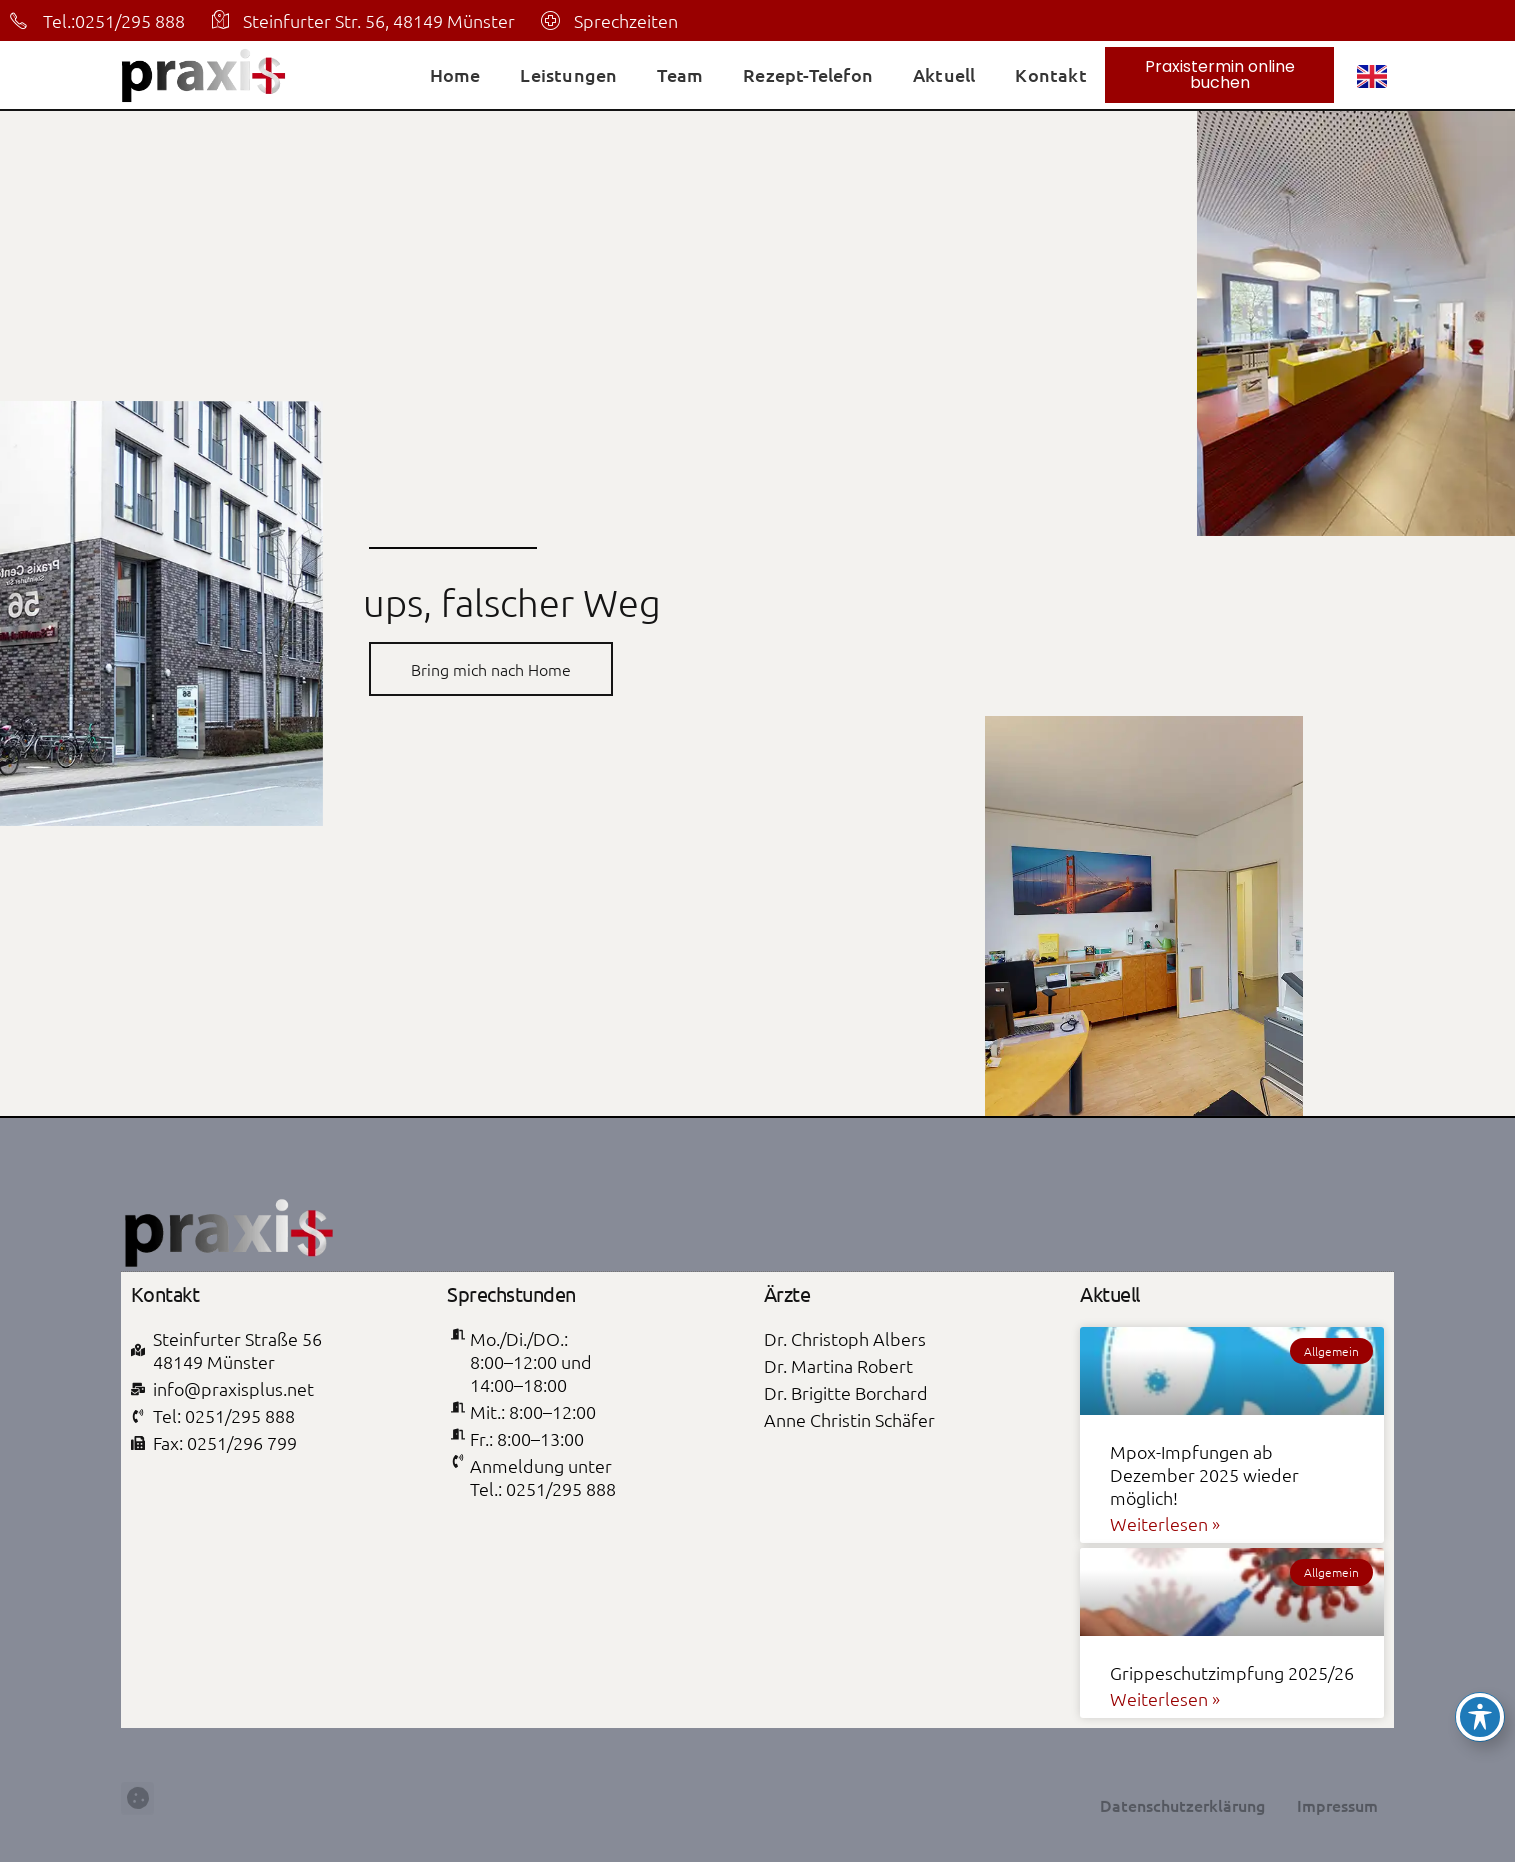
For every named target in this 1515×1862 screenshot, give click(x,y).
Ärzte (787, 1293)
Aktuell (944, 75)
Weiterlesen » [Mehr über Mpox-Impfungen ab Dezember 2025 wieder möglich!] (1165, 1523)
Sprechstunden (511, 1293)
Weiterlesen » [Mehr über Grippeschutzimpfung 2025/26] (1165, 1698)
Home (455, 75)
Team (680, 75)
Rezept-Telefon (808, 75)
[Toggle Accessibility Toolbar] (1480, 1717)
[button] (137, 1830)
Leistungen (568, 75)
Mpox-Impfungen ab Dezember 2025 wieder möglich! (1204, 1474)
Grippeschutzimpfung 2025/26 (1232, 1672)
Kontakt (1050, 75)
